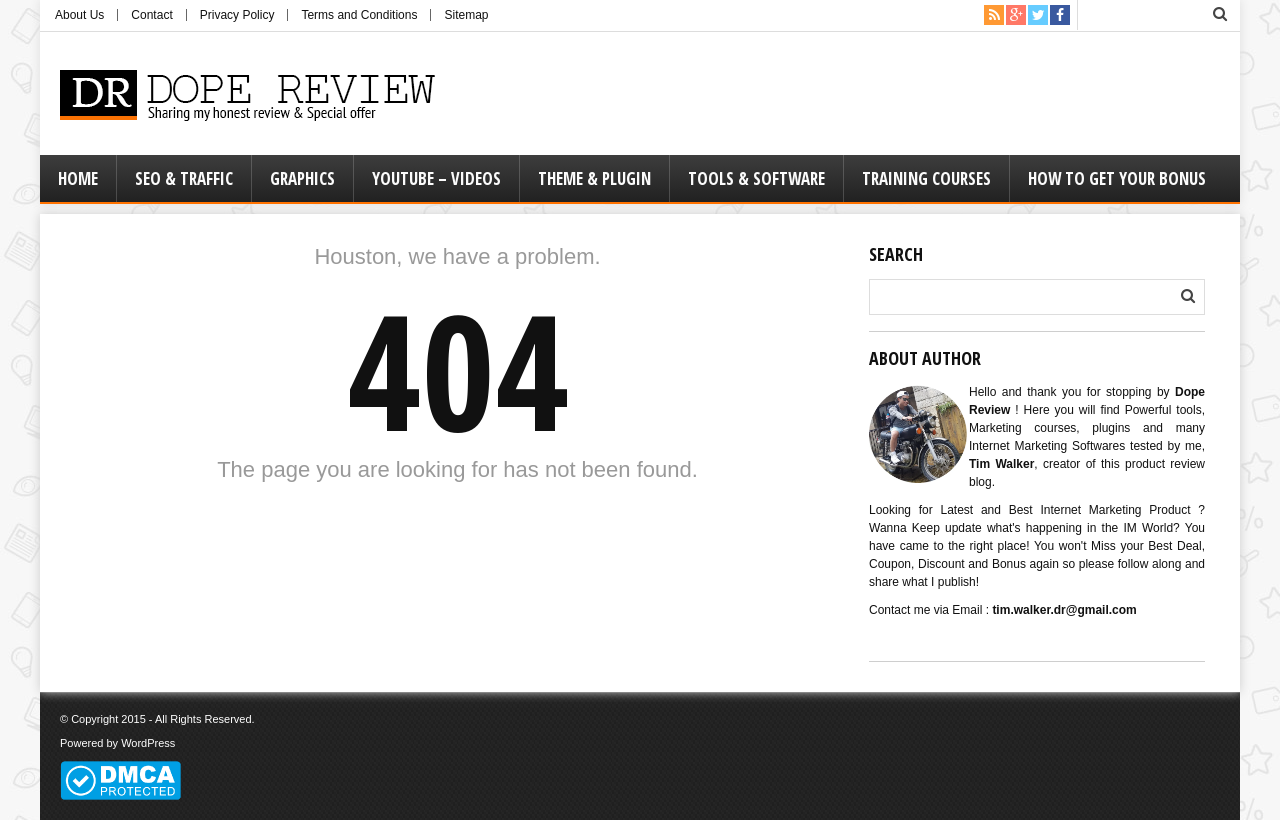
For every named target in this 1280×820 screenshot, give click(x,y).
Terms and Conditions (359, 15)
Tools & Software (756, 178)
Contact (151, 15)
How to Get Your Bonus (1117, 178)
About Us (79, 15)
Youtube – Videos (436, 178)
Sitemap (466, 15)
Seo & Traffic (184, 178)
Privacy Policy (237, 15)
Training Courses (926, 178)
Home (78, 178)
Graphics (302, 178)
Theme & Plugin (594, 178)
